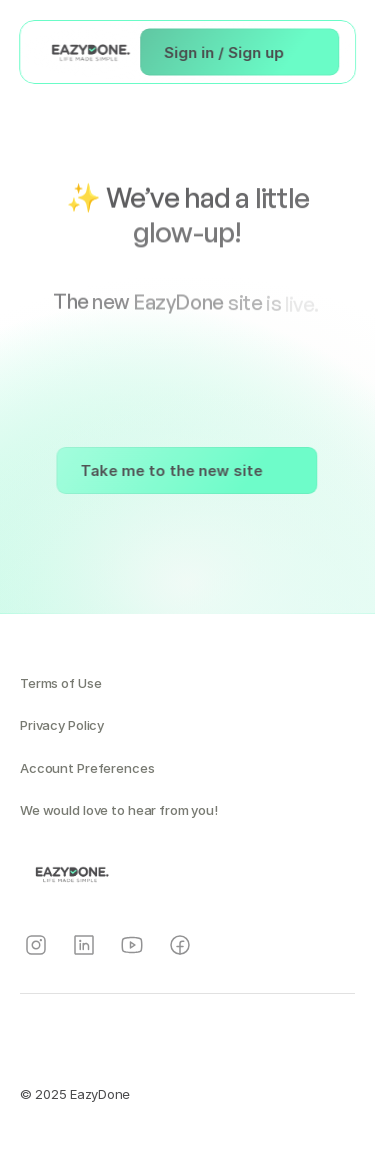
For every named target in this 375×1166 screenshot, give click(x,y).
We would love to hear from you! (119, 810)
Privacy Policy (62, 725)
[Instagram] (36, 945)
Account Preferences (87, 768)
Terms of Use (60, 683)
